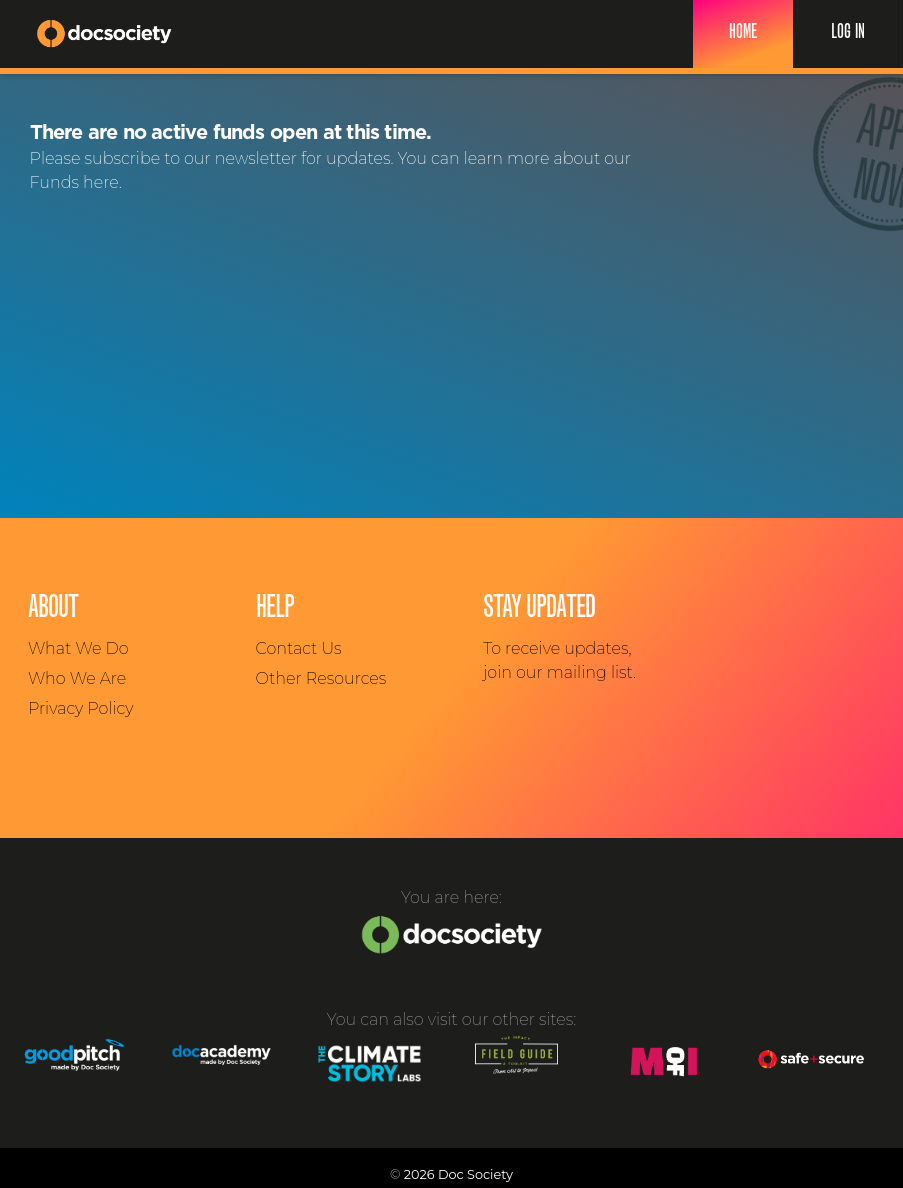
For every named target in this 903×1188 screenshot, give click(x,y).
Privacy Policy (80, 708)
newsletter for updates (303, 158)
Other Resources (321, 678)
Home (743, 32)
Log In (848, 32)
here (101, 182)
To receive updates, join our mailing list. (559, 660)
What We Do (78, 648)
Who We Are (77, 678)
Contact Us (299, 648)
